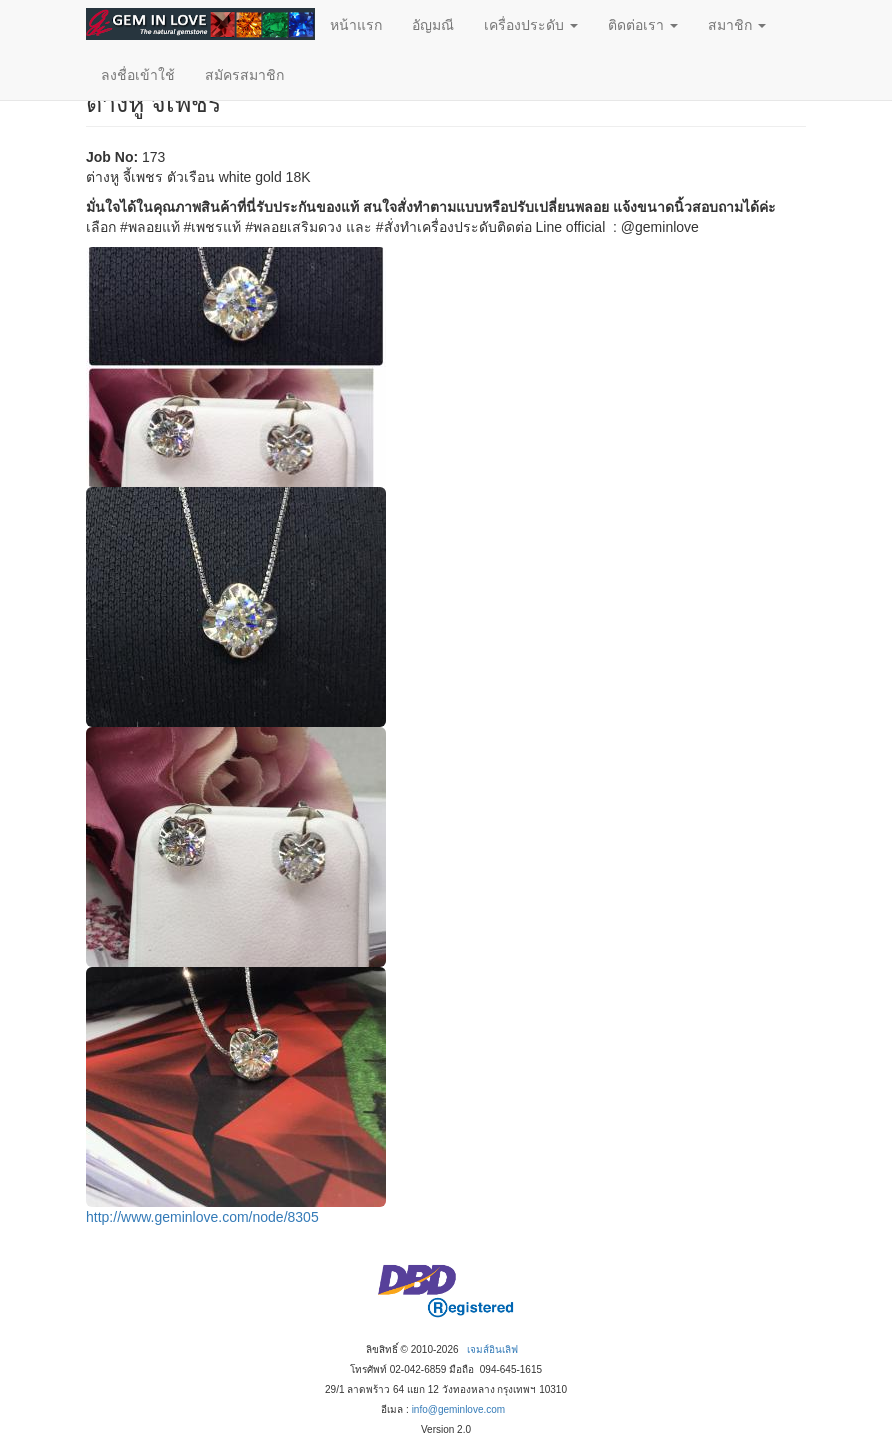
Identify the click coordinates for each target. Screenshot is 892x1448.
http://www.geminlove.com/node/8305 (202, 1217)
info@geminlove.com (459, 1409)
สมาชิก (737, 25)
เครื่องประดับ (531, 25)
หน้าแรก (356, 25)
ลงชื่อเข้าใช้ (138, 75)
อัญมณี (433, 25)
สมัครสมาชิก (244, 75)
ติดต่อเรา (643, 25)
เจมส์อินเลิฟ (492, 1349)
